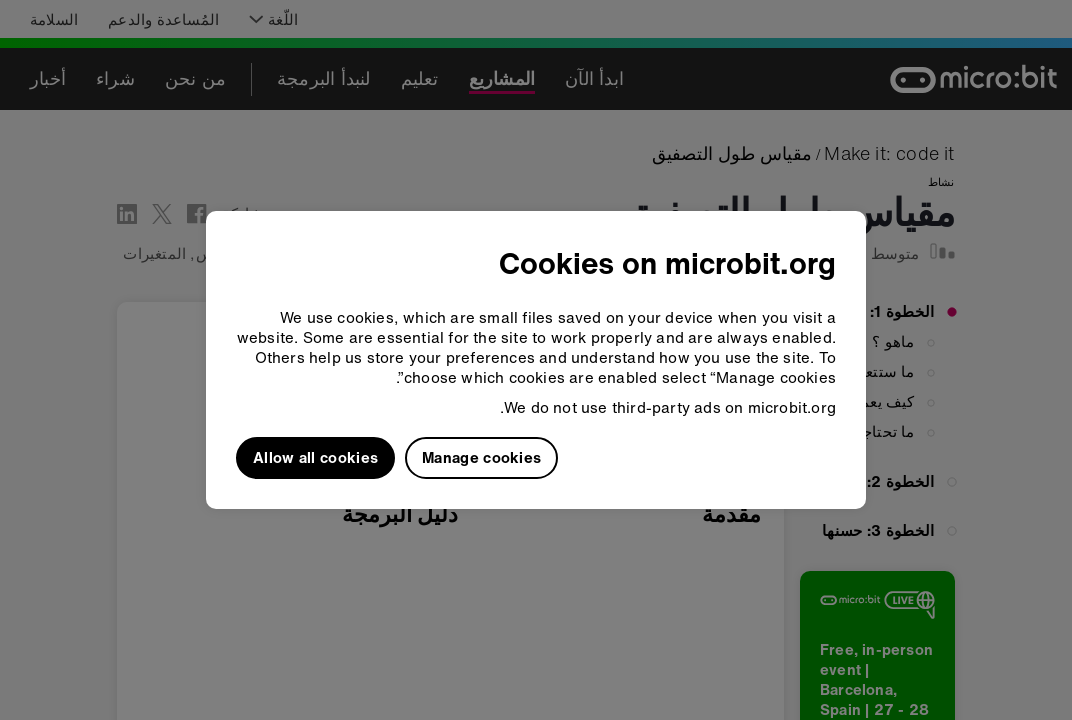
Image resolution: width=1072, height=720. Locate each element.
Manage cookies (481, 457)
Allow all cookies (315, 457)
